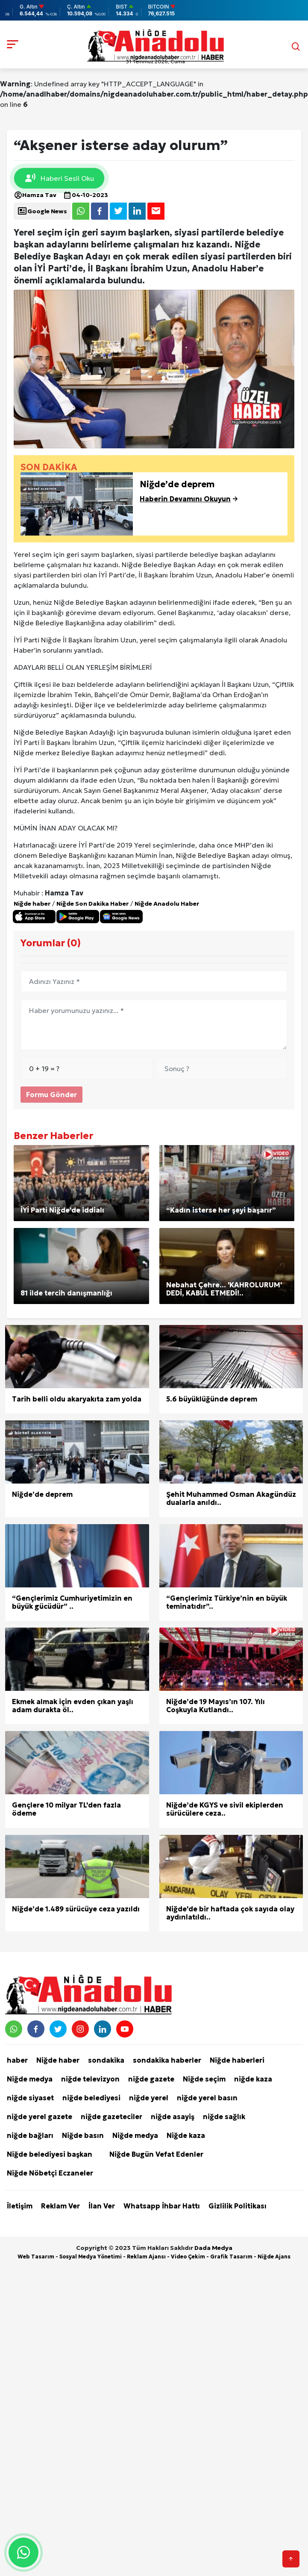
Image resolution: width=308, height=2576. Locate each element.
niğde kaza (253, 2079)
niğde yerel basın (207, 2097)
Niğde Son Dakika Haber (92, 903)
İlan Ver (101, 2206)
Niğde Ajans (274, 2256)
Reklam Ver (60, 2206)
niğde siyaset (30, 2097)
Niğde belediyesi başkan (49, 2154)
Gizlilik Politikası (237, 2206)
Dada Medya (213, 2248)
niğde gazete (151, 2079)
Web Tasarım (36, 2256)
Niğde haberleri (237, 2060)
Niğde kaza (186, 2135)
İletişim (19, 2206)
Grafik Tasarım (231, 2256)
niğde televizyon (90, 2079)
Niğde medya (30, 2079)
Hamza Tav (35, 195)
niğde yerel (148, 2097)
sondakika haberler (167, 2060)
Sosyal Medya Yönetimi (90, 2256)
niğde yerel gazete (39, 2116)
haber (17, 2060)
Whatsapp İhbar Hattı (161, 2206)
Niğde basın (83, 2135)
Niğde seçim (204, 2079)
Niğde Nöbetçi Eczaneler (50, 2173)
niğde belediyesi (91, 2097)
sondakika (106, 2060)
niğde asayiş (172, 2116)
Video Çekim (188, 2256)
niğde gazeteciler (111, 2116)
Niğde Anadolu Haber (167, 903)
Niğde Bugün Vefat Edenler (156, 2154)
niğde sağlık (224, 2116)
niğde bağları (30, 2135)
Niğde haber (32, 903)
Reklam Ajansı (146, 2256)
